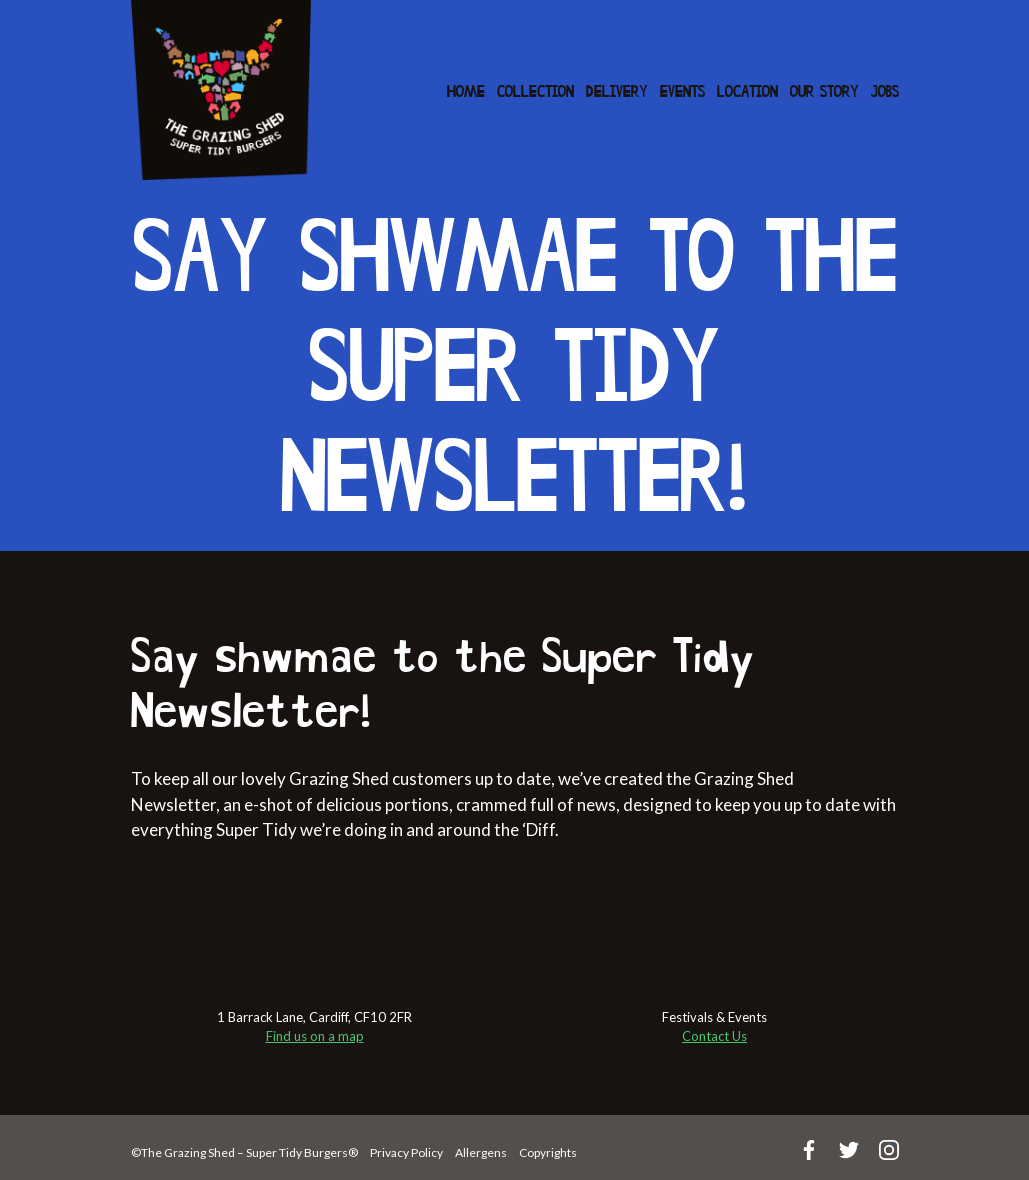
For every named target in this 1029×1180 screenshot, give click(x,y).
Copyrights (548, 1152)
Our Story (824, 93)
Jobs (885, 93)
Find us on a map (315, 1036)
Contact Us (714, 1036)
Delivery (617, 93)
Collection (535, 93)
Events (682, 93)
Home (466, 93)
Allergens (481, 1152)
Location (747, 93)
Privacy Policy (406, 1152)
